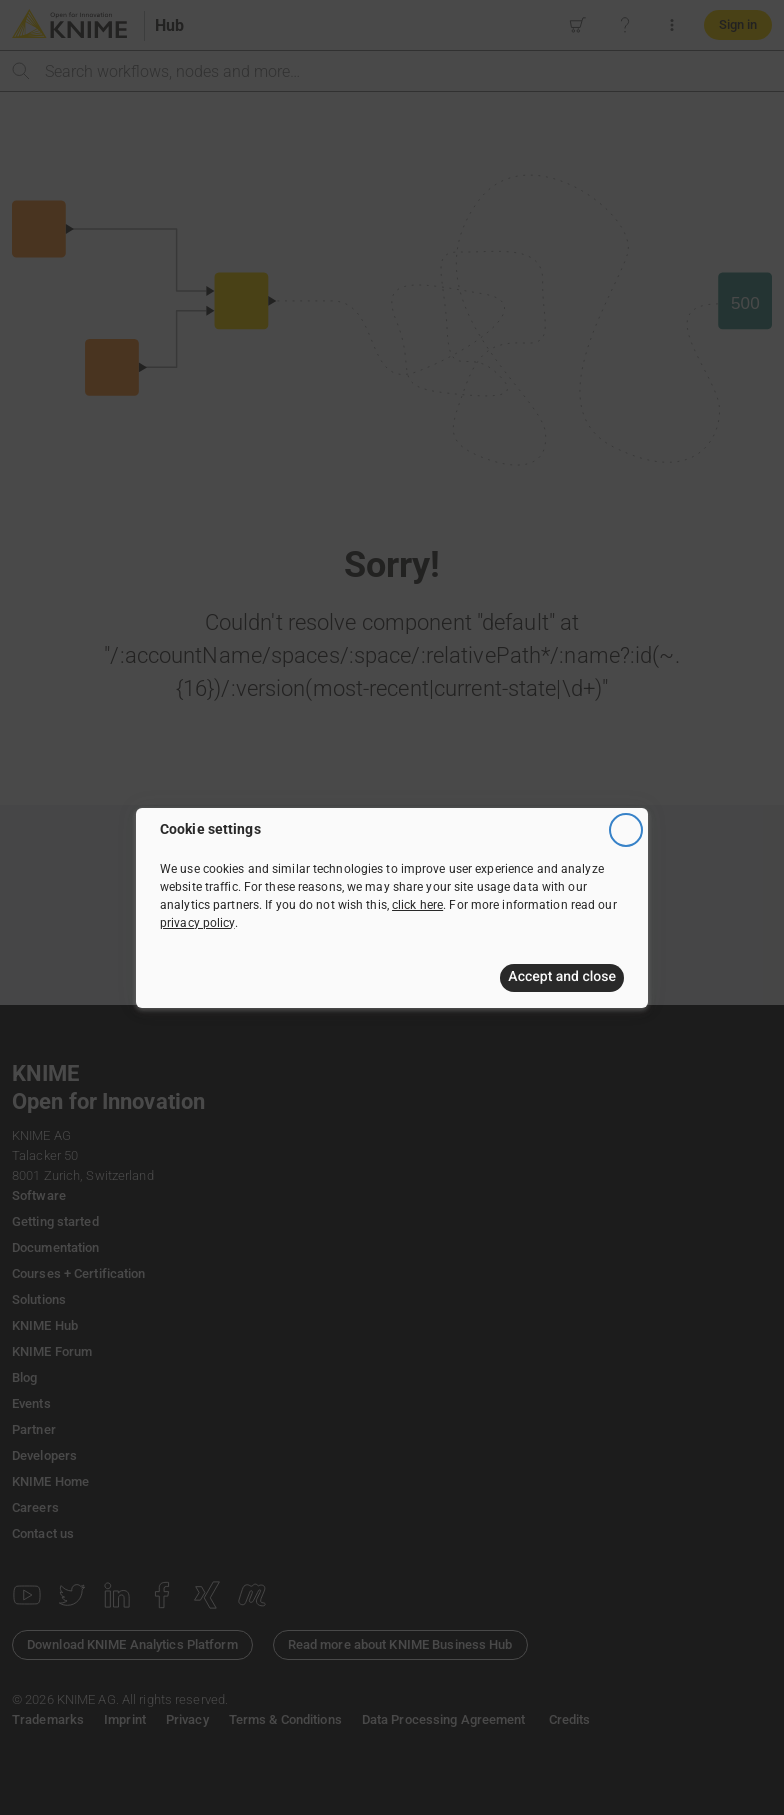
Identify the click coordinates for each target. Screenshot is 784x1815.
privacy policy (197, 923)
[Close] (626, 830)
